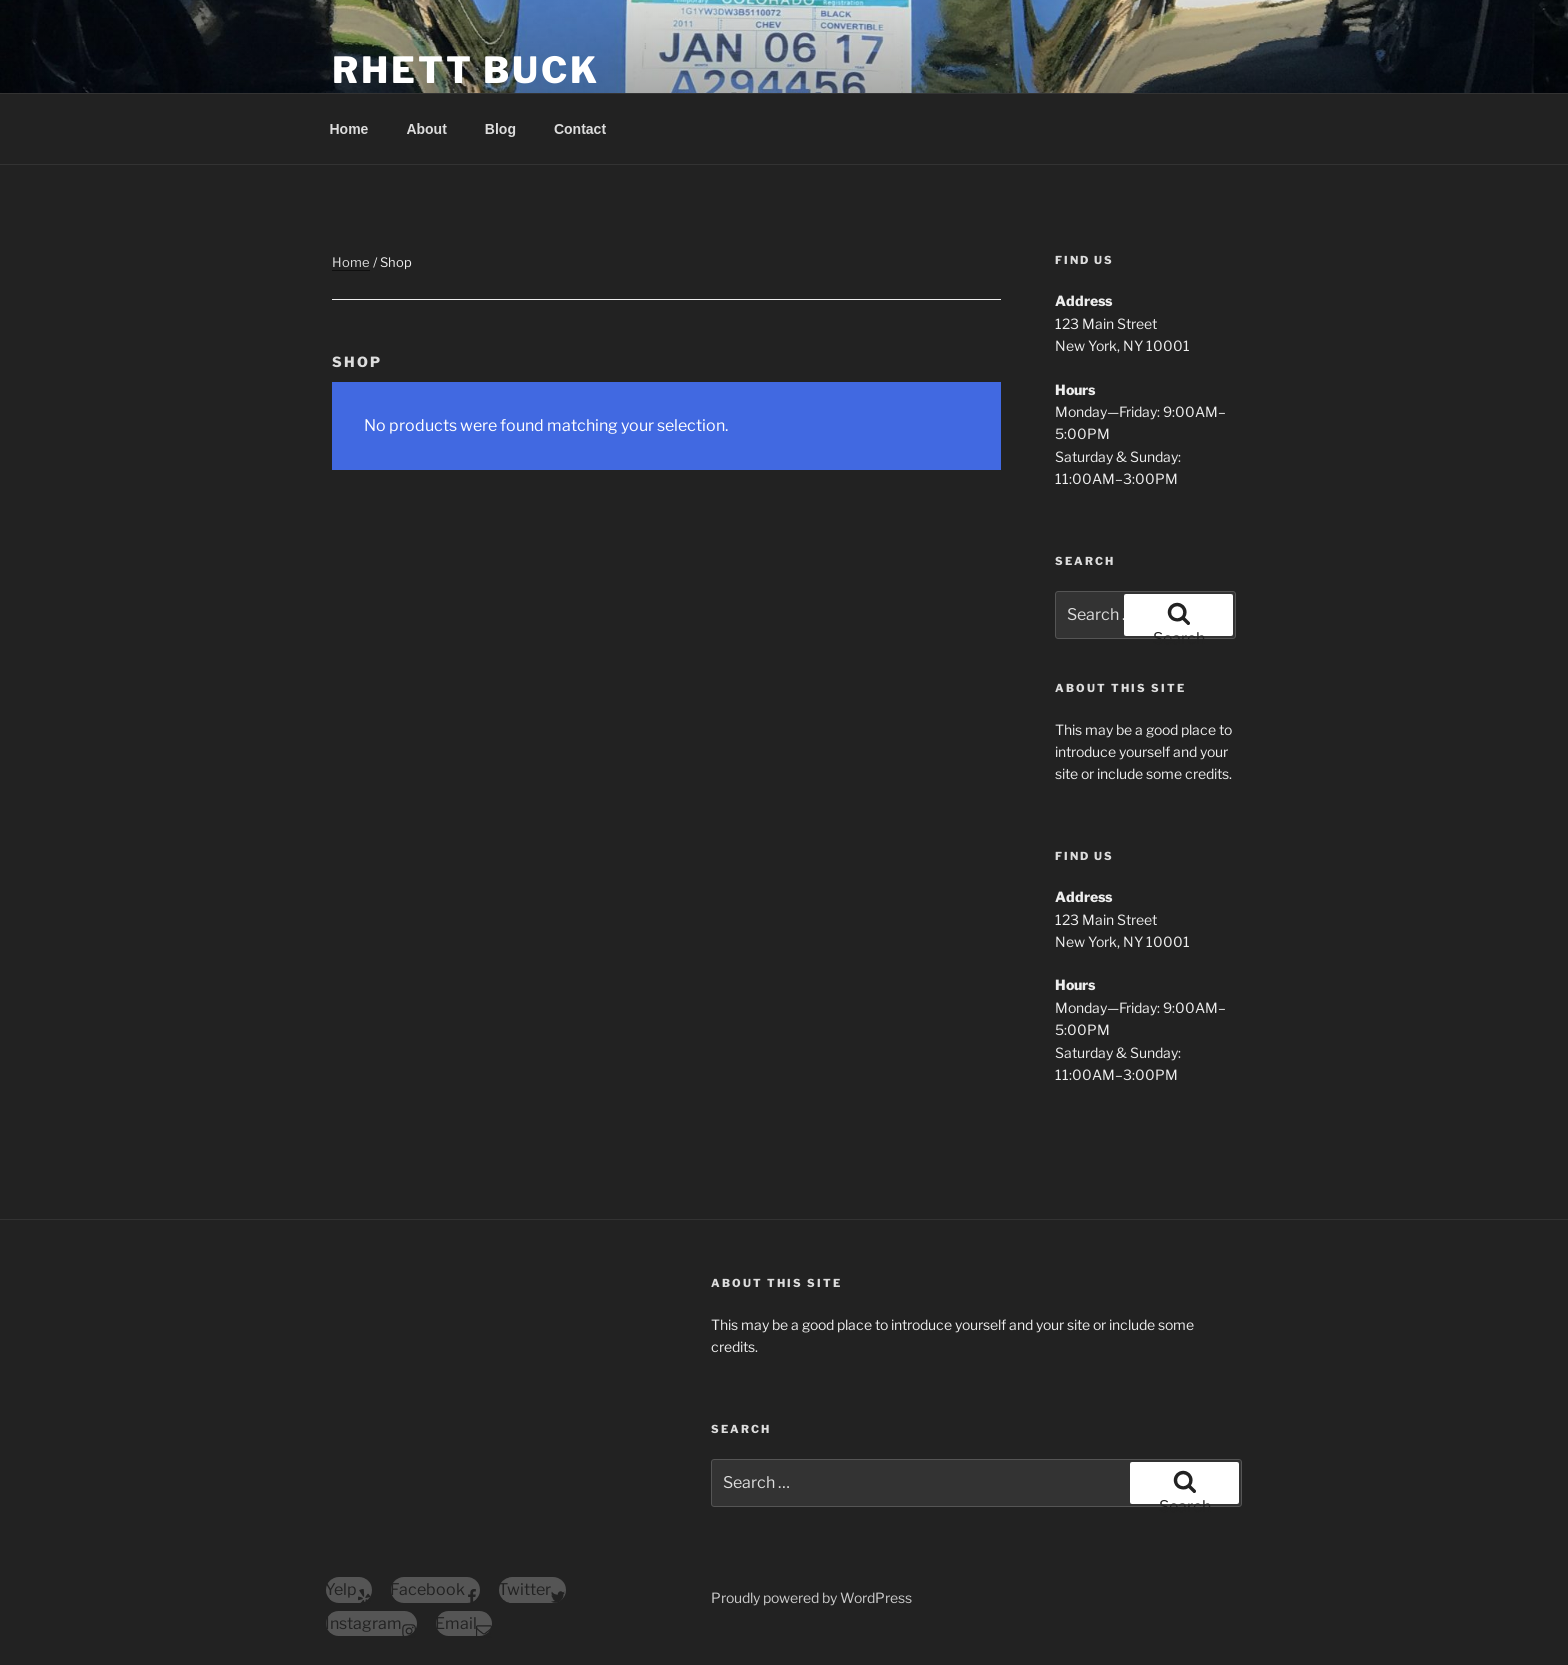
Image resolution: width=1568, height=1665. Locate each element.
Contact (580, 129)
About (426, 129)
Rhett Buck (466, 70)
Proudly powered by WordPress (811, 1597)
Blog (500, 129)
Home (349, 129)
